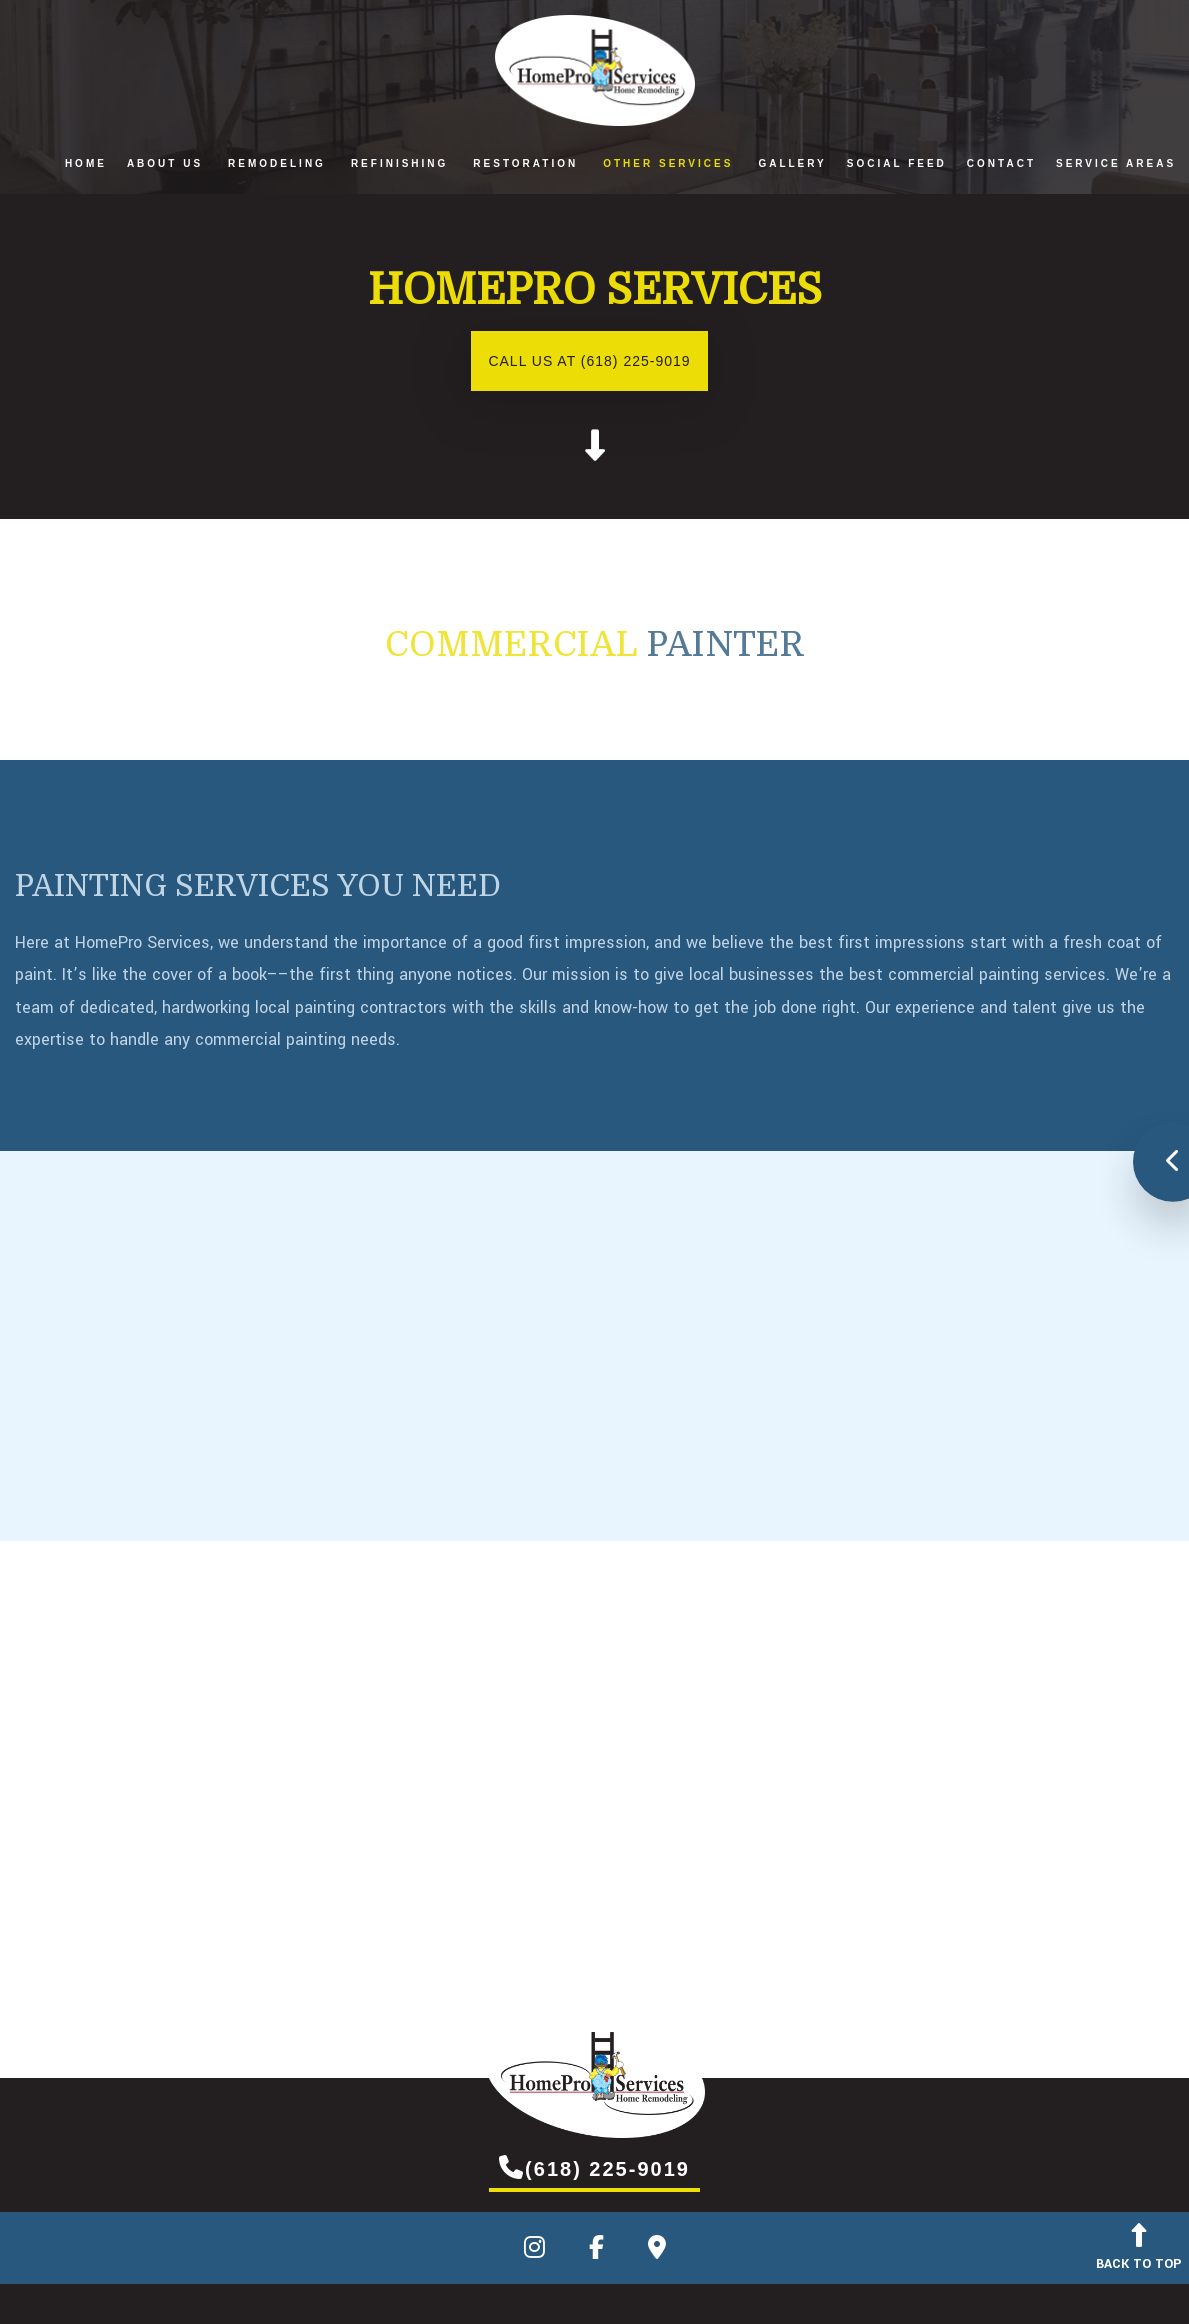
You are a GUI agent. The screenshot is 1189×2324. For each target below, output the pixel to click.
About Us (165, 163)
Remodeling (277, 163)
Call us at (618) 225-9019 (589, 361)
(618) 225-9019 (594, 2167)
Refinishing (399, 163)
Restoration (525, 163)
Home (86, 163)
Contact (1001, 163)
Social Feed (897, 163)
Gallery (792, 163)
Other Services (668, 163)
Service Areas (1116, 163)
